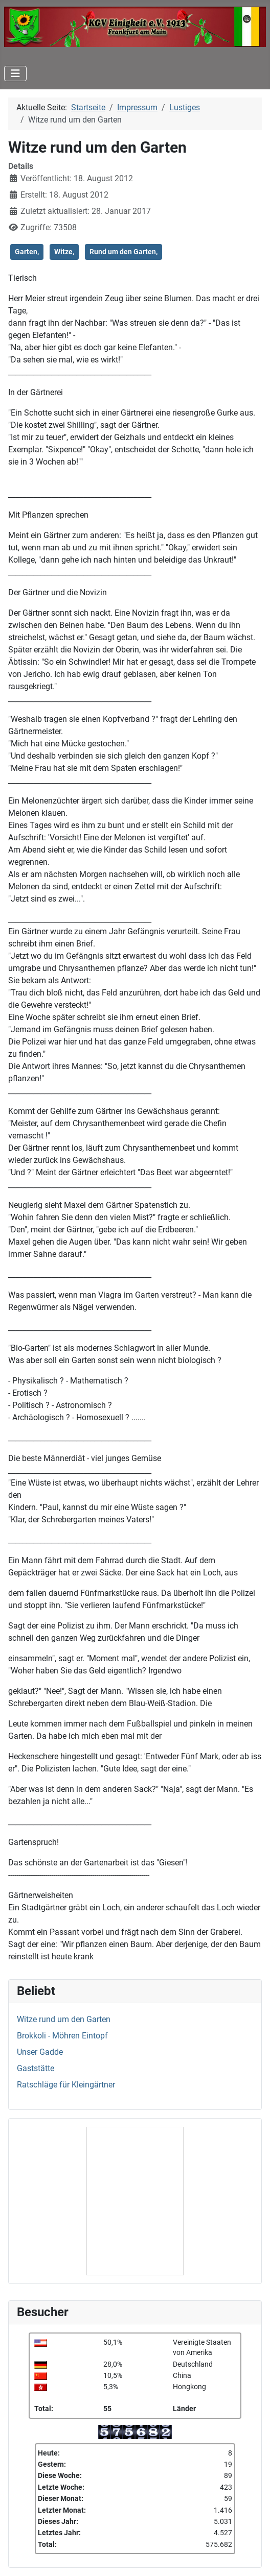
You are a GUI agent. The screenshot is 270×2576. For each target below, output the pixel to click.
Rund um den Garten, (123, 252)
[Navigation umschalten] (15, 73)
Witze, (64, 252)
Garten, (27, 252)
